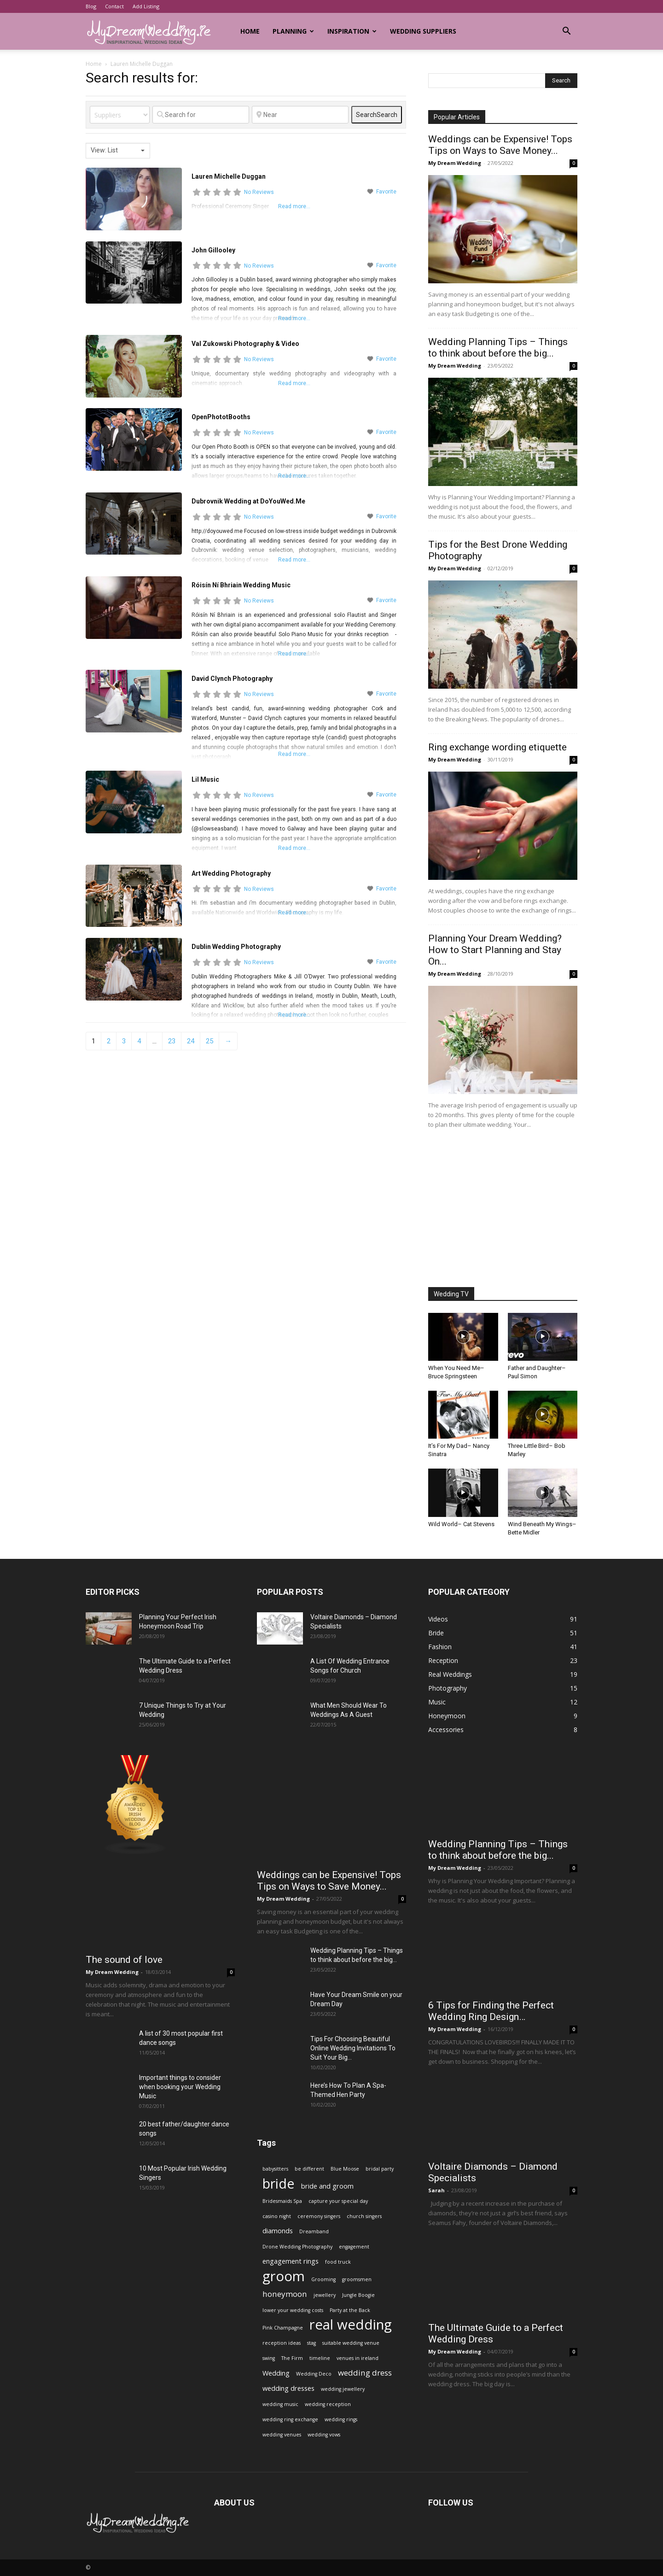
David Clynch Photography (232, 678)
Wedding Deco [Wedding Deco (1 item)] (314, 2374)
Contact (114, 6)
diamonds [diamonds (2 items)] (277, 2230)
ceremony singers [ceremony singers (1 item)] (318, 2216)
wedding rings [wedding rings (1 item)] (341, 2419)
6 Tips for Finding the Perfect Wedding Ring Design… (491, 2011)
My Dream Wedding (454, 162)
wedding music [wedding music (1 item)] (280, 2404)
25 (209, 1041)
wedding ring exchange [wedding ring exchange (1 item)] (290, 2419)
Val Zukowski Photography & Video (245, 343)
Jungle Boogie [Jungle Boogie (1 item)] (358, 2295)
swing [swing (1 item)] (268, 2358)
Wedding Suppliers (423, 31)
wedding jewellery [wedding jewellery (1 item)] (343, 2389)
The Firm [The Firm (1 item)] (292, 2358)
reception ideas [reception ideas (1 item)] (281, 2343)
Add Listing (146, 6)
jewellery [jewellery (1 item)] (325, 2295)
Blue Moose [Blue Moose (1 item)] (345, 2169)
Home (250, 31)
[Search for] (200, 114)
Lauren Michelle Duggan (229, 176)
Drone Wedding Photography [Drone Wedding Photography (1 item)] (297, 2246)
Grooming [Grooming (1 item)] (323, 2279)
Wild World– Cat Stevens (461, 1524)
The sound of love (124, 1959)
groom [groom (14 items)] (283, 2276)
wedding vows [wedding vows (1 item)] (324, 2434)
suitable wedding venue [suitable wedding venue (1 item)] (350, 2343)
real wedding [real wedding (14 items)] (350, 2325)
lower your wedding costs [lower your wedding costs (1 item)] (292, 2310)
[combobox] (118, 150)
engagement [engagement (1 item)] (354, 2246)
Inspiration (352, 31)
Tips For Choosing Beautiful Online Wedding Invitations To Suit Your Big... (352, 2048)
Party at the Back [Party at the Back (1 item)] (350, 2310)
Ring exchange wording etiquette (497, 747)
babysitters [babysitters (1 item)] (275, 2169)
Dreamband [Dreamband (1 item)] (314, 2231)
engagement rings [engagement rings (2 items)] (290, 2261)
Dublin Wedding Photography (236, 946)
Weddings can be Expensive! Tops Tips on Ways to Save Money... (500, 145)
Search (376, 114)
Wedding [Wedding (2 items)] (276, 2373)
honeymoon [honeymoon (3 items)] (284, 2294)
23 (171, 1041)
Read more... (294, 318)
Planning (293, 31)
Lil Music (205, 779)
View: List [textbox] (104, 150)
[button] (566, 32)
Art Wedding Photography (231, 873)
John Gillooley (213, 250)
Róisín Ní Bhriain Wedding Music (241, 585)
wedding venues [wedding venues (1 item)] (281, 2434)
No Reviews (259, 192)
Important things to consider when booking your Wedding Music (180, 2087)
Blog (91, 6)
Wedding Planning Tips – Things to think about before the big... (498, 347)
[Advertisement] (503, 1209)
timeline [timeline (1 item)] (319, 2358)
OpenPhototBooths (221, 417)
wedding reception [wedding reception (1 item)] (328, 2404)
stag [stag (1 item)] (311, 2343)
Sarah (436, 2190)
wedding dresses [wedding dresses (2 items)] (288, 2388)
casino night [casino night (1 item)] (276, 2216)
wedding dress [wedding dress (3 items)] (365, 2372)
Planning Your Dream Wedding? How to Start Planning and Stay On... (495, 950)
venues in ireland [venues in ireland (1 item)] (357, 2358)
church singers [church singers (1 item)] (364, 2216)
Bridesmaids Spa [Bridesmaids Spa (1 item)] (282, 2201)
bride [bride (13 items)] (278, 2183)
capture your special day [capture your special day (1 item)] (338, 2201)
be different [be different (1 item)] (309, 2169)
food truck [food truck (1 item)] (338, 2262)
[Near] (300, 114)
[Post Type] (120, 114)
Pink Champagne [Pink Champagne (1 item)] (282, 2327)
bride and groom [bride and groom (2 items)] (327, 2186)
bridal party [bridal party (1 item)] (380, 2169)
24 (190, 1041)
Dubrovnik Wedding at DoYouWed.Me (248, 501)
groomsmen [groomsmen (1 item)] (357, 2279)
